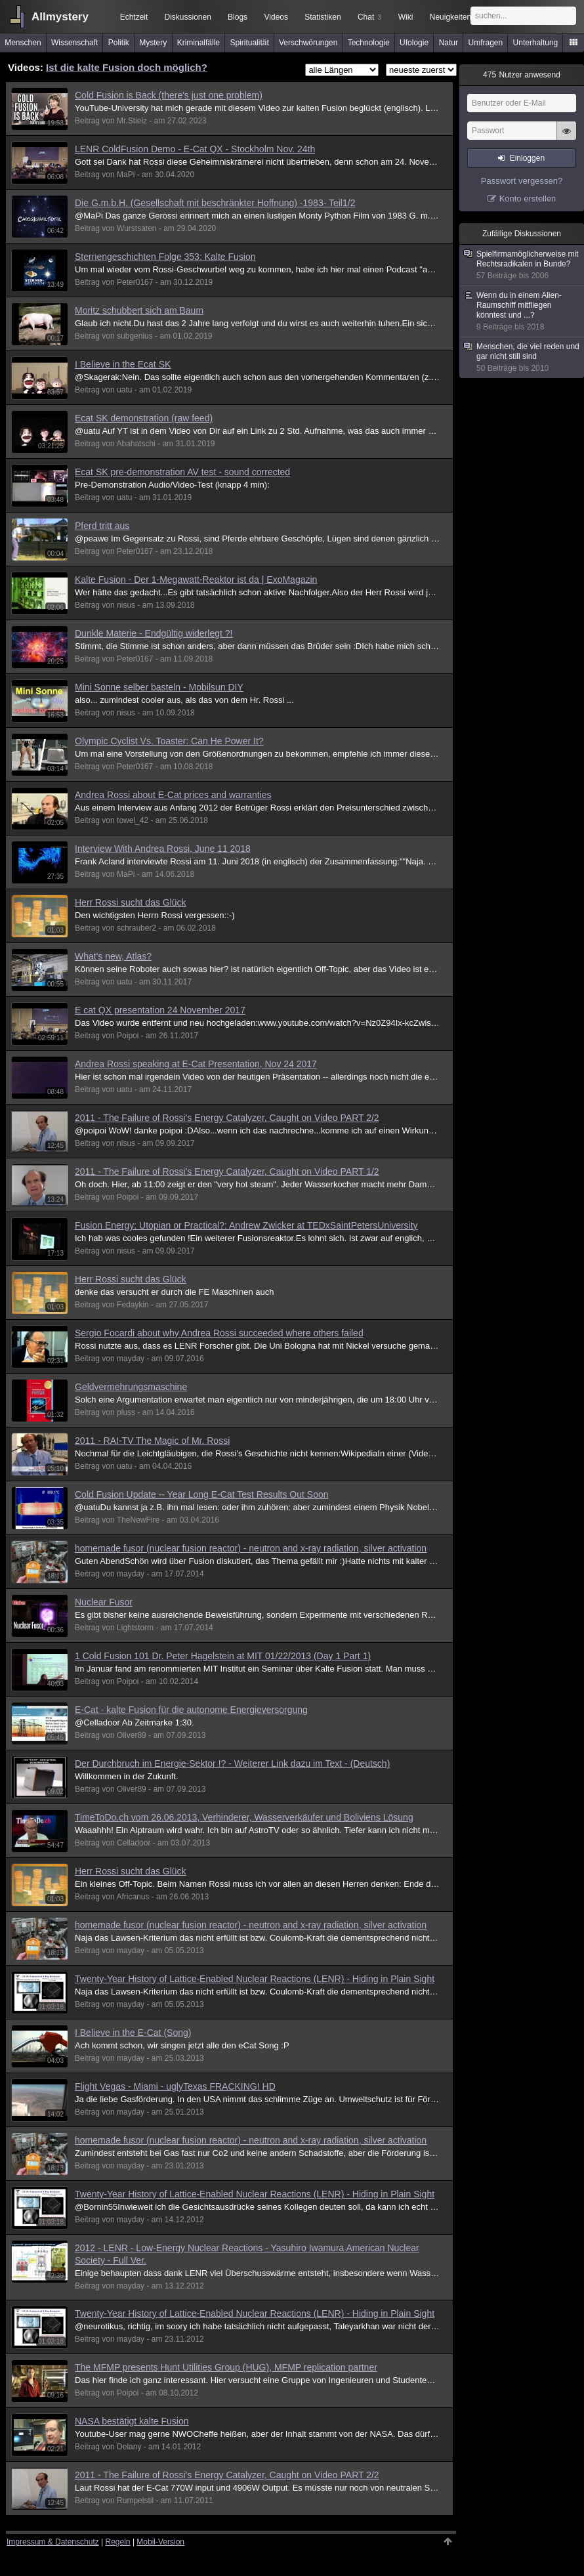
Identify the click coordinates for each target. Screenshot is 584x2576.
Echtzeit (134, 17)
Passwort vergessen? (521, 181)
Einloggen (527, 158)
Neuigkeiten (450, 17)
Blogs (237, 17)
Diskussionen (187, 17)
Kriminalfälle (198, 42)
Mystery (153, 42)
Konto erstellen (527, 198)
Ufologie (414, 42)
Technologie (369, 42)
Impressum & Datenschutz (53, 2541)
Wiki (405, 17)
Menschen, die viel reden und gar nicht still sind (522, 357)
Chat (369, 17)
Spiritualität (249, 42)
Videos (276, 17)
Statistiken (322, 17)
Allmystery (60, 17)
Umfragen (486, 42)
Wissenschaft (74, 42)
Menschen (23, 42)
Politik (118, 42)
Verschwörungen (308, 42)
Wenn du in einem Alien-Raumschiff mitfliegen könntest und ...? (522, 311)
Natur (448, 42)
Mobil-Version (160, 2541)
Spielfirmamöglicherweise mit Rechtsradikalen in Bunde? (522, 265)
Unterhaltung (535, 42)
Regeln (118, 2541)
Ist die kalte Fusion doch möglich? (126, 67)
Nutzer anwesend (521, 74)
